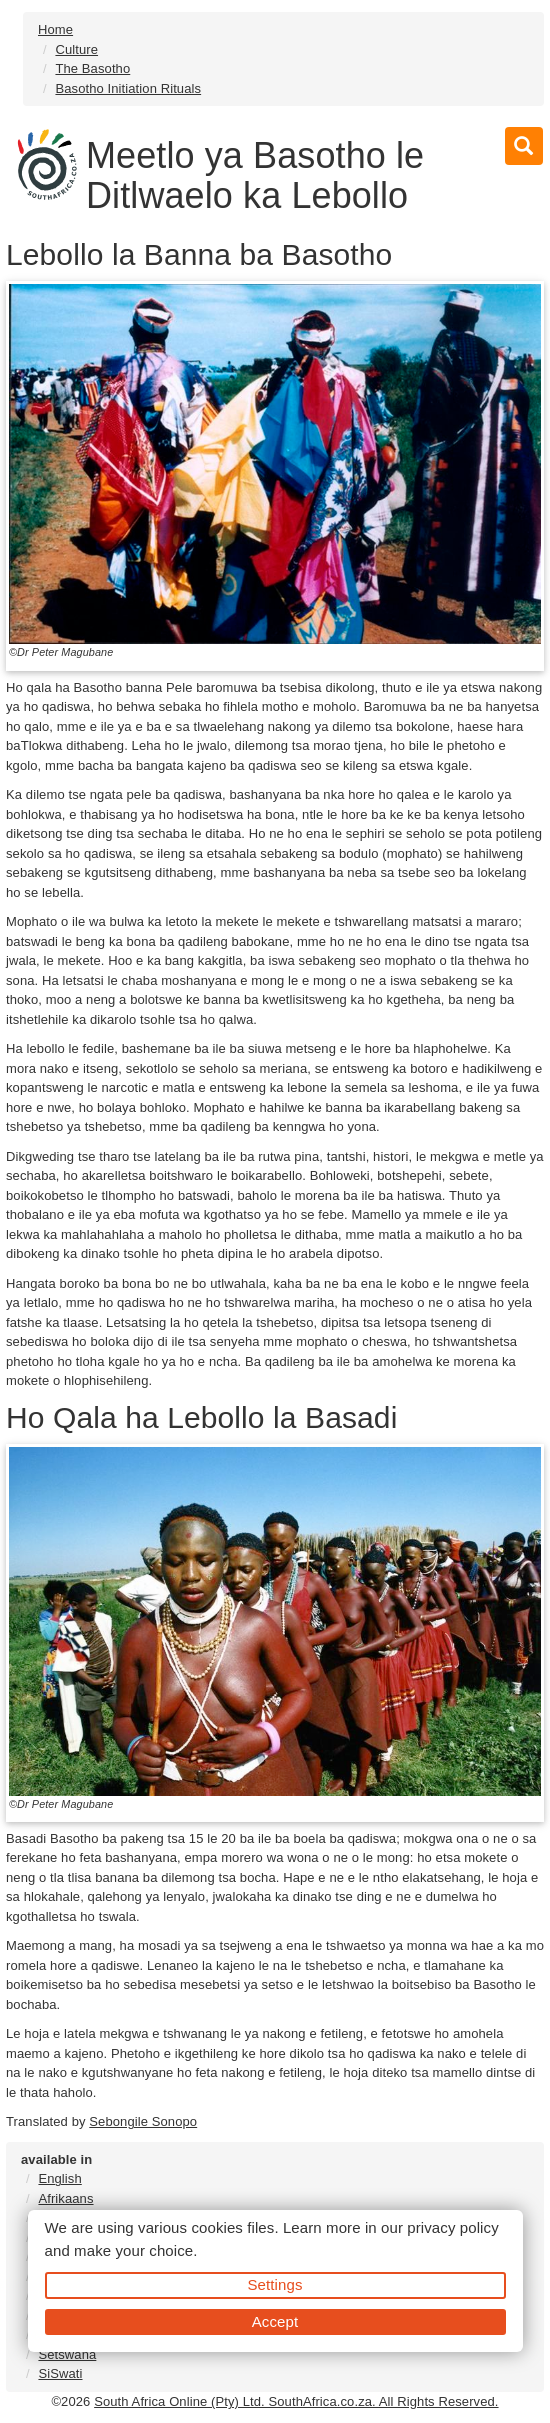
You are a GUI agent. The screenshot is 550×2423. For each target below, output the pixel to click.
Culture (76, 49)
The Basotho (92, 68)
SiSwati (60, 2373)
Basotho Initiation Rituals (128, 88)
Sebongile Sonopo (143, 2121)
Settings (275, 2284)
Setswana (67, 2354)
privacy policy (452, 2227)
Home (55, 29)
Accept (275, 2321)
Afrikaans (65, 2198)
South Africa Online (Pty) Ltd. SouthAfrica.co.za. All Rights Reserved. (296, 2401)
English (59, 2178)
